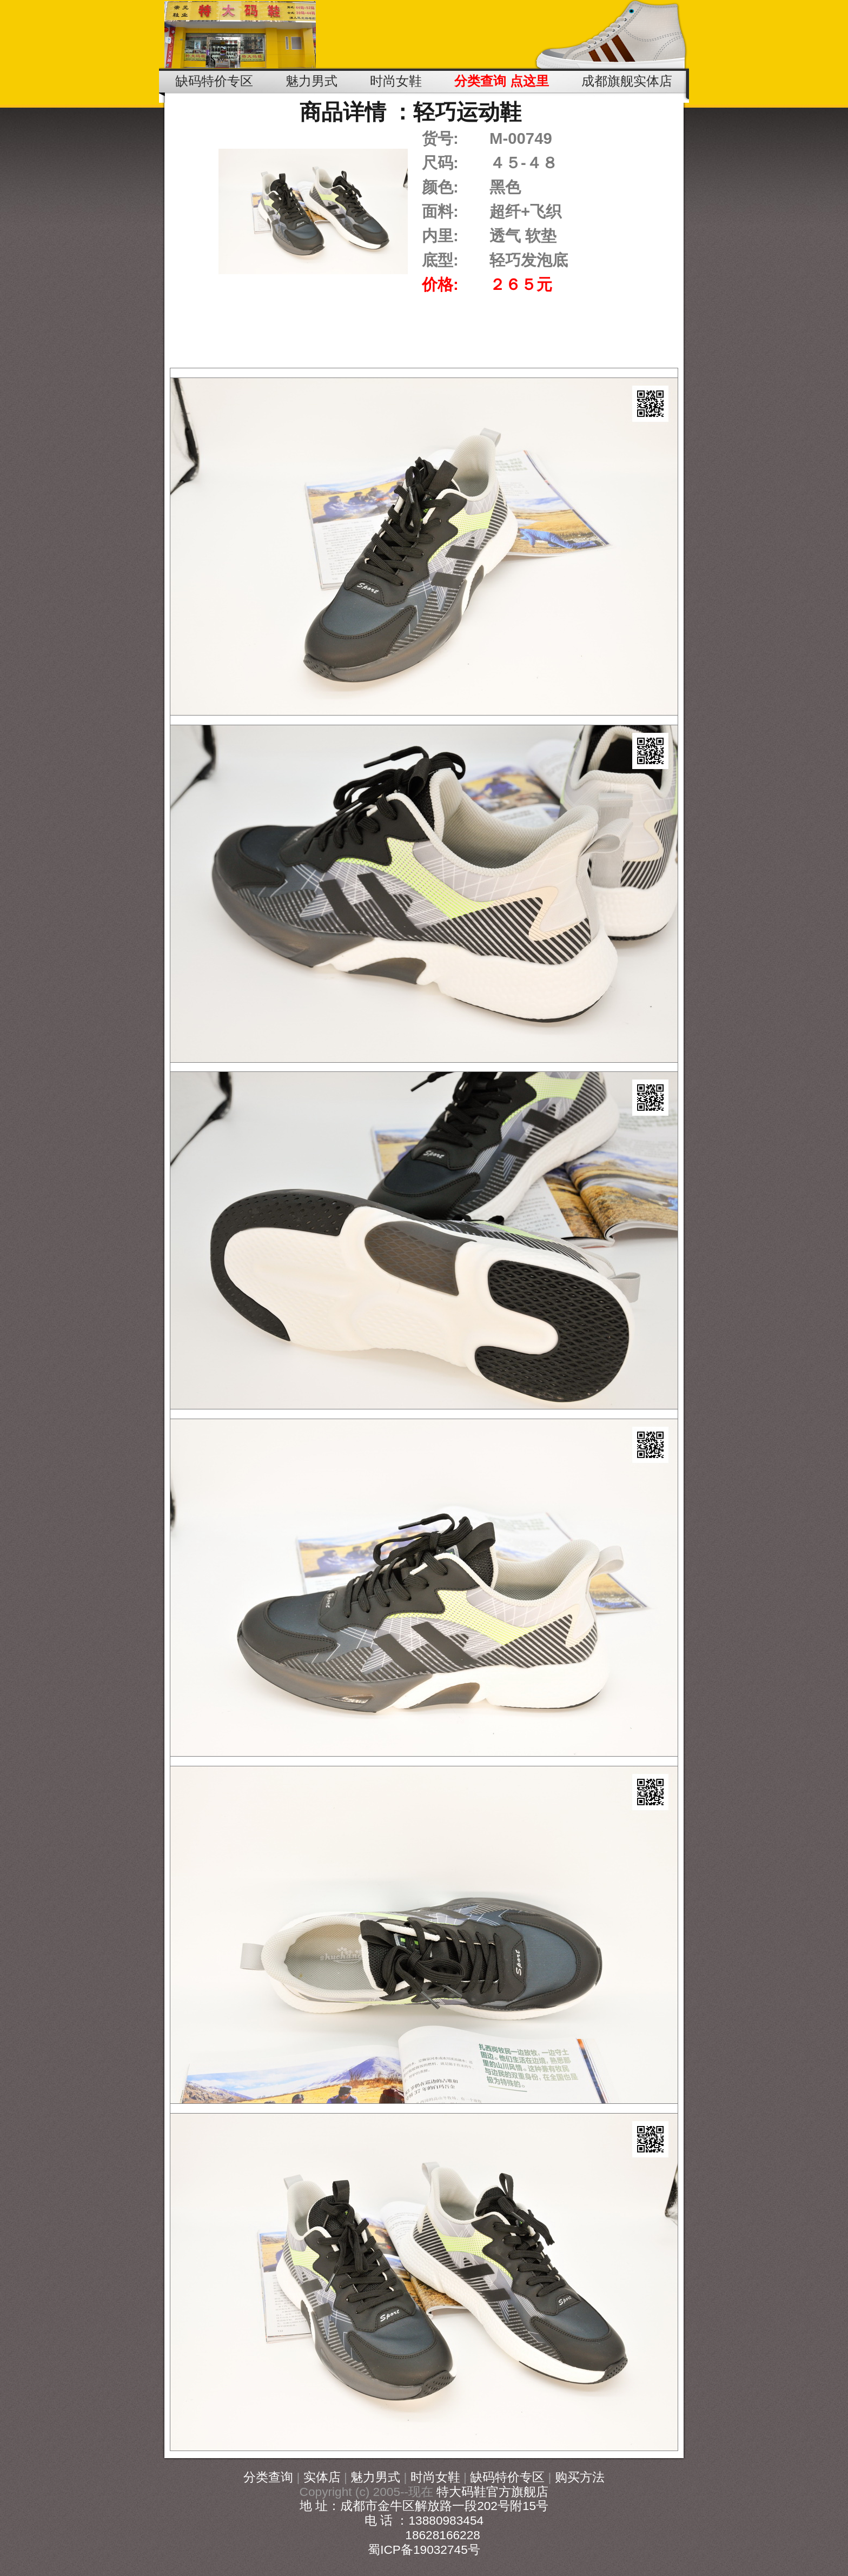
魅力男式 (375, 2477)
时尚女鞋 (435, 2477)
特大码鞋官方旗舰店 (492, 2492)
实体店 (322, 2477)
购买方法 (580, 2477)
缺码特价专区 (507, 2477)
